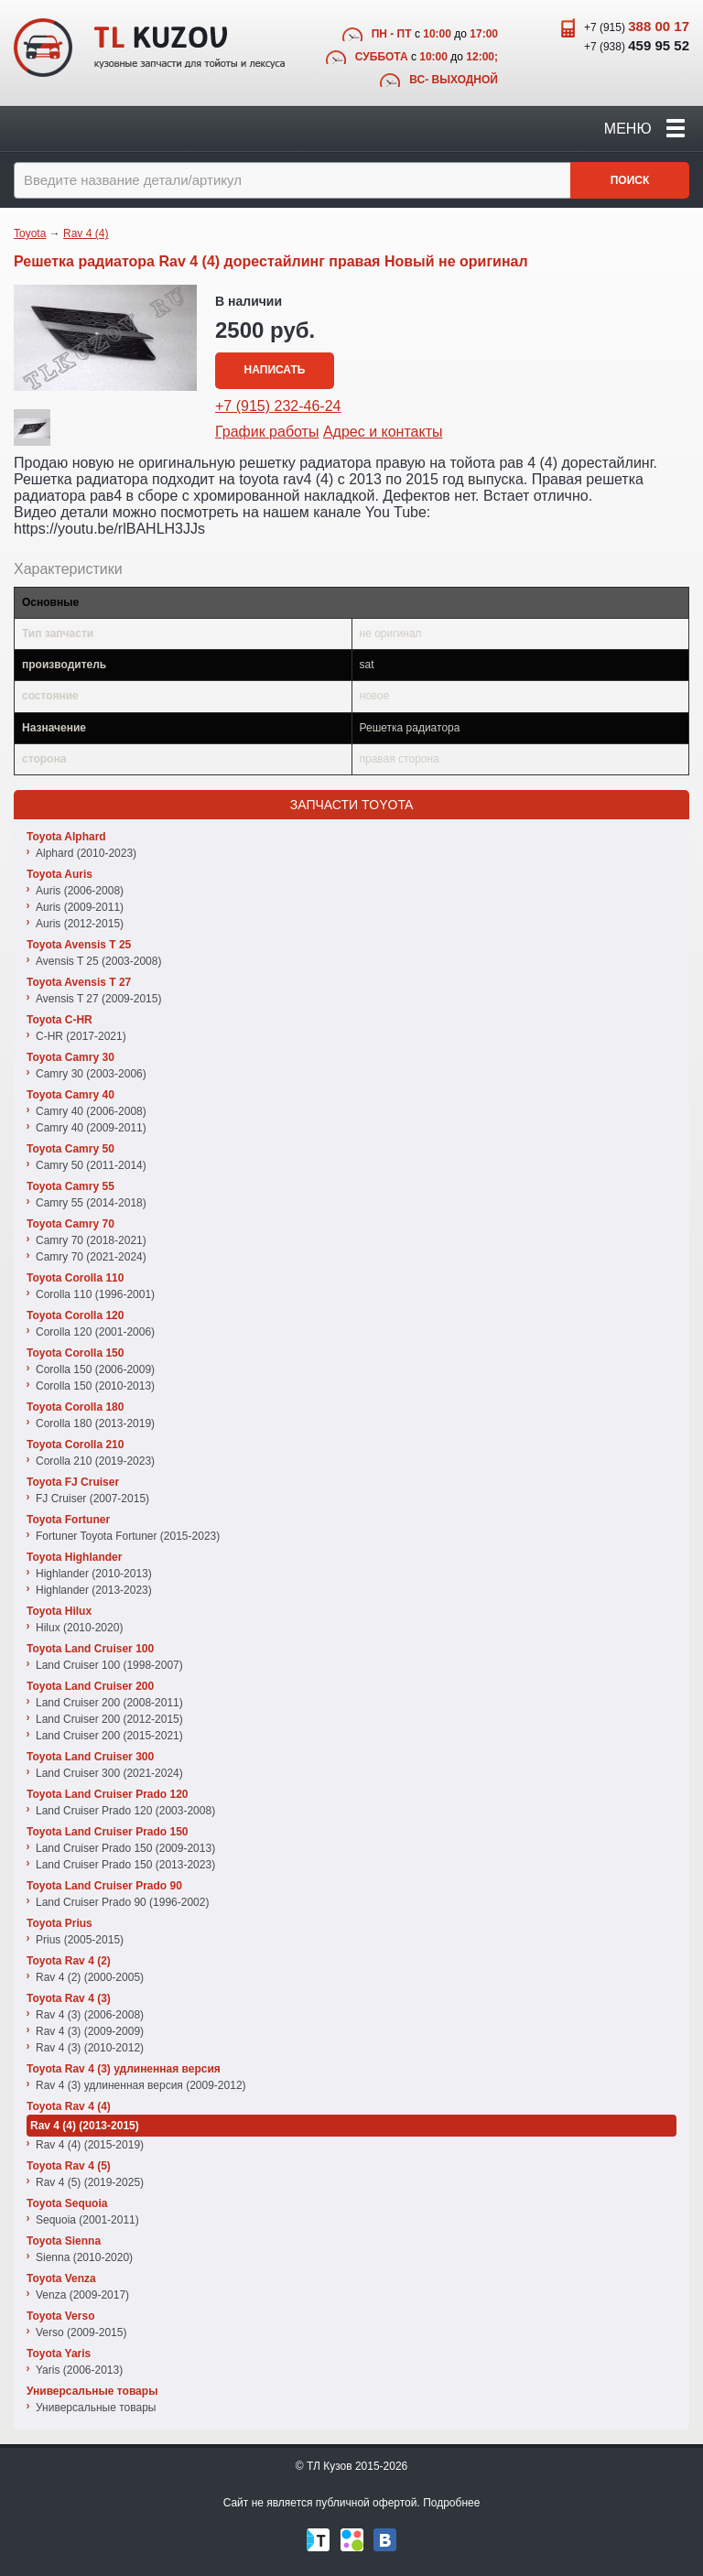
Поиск (630, 180)
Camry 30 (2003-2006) (91, 1073)
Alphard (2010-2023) (86, 853)
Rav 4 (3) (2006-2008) (90, 2014)
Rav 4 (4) (85, 233)
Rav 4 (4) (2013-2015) (84, 2125)
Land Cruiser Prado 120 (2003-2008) (125, 1810)
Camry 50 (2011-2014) (91, 1165)
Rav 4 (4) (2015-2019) (90, 2144)
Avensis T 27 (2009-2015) (98, 998)
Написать (275, 369)
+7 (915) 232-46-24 (278, 406)
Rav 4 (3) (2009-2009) (90, 2031)
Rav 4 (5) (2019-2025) (90, 2182)
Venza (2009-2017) (82, 2295)
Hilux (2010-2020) (79, 1627)
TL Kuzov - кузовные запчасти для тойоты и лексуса (149, 47)
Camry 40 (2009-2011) (91, 1127)
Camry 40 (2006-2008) (91, 1111)
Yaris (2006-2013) (79, 2370)
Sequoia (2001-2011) (87, 2219)
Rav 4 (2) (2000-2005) (90, 1977)
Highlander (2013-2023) (94, 1590)
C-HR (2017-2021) (81, 1036)
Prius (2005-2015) (80, 1939)
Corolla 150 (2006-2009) (95, 1369)
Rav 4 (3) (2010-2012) (90, 2047)
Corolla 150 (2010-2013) (95, 1386)
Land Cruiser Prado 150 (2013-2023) (125, 1864)
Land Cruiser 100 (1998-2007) (109, 1665)
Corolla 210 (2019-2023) (95, 1461)
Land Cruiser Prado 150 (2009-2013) (125, 1848)
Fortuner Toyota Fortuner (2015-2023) (128, 1536)
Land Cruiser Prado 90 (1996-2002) (122, 1902)
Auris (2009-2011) (80, 907)
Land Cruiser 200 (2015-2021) (109, 1735)
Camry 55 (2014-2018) (91, 1202)
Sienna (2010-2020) (84, 2257)
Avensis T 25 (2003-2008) (98, 961)
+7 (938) (636, 45)
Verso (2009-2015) (81, 2332)
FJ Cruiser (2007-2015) (92, 1498)
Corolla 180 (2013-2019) (95, 1423)
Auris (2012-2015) (80, 923)
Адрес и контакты (383, 431)
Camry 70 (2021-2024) (91, 1256)
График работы (267, 431)
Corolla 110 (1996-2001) (95, 1294)
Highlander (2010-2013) (94, 1573)
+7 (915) (636, 26)
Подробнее (451, 2502)
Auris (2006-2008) (80, 890)
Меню (644, 128)
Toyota (30, 233)
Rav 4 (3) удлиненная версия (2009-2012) (141, 2085)
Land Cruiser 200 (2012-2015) (109, 1719)
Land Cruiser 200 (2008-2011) (109, 1702)
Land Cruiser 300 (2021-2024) (109, 1773)
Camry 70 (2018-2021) (91, 1240)
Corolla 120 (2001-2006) (95, 1332)
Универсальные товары (96, 2407)
